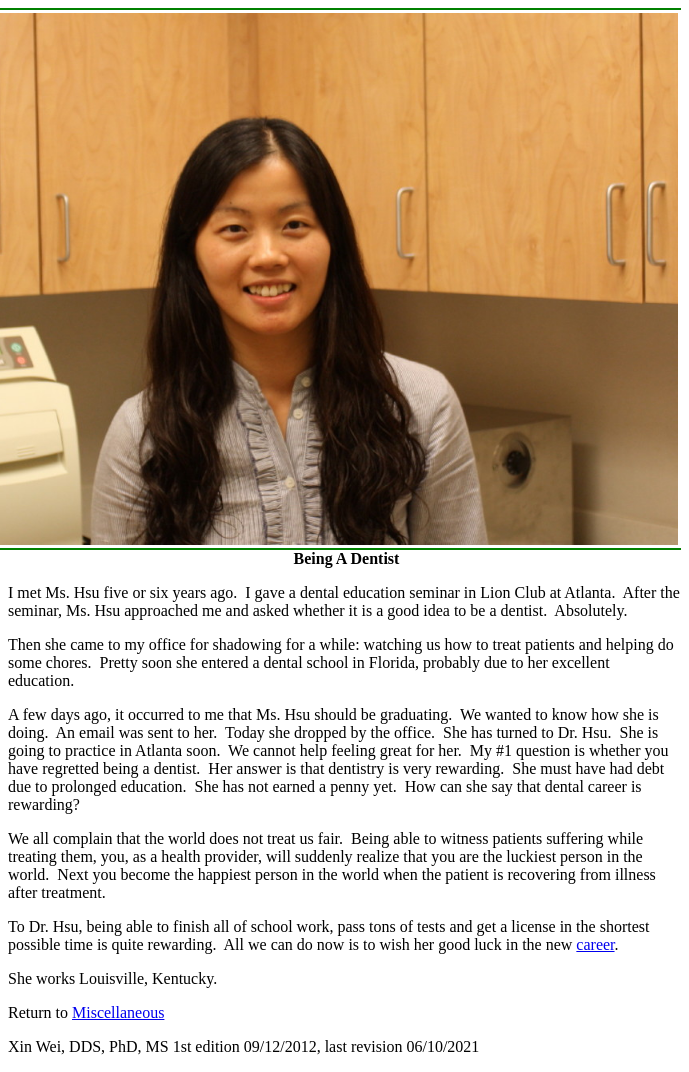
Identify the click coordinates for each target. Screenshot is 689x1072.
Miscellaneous (118, 1012)
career (595, 944)
